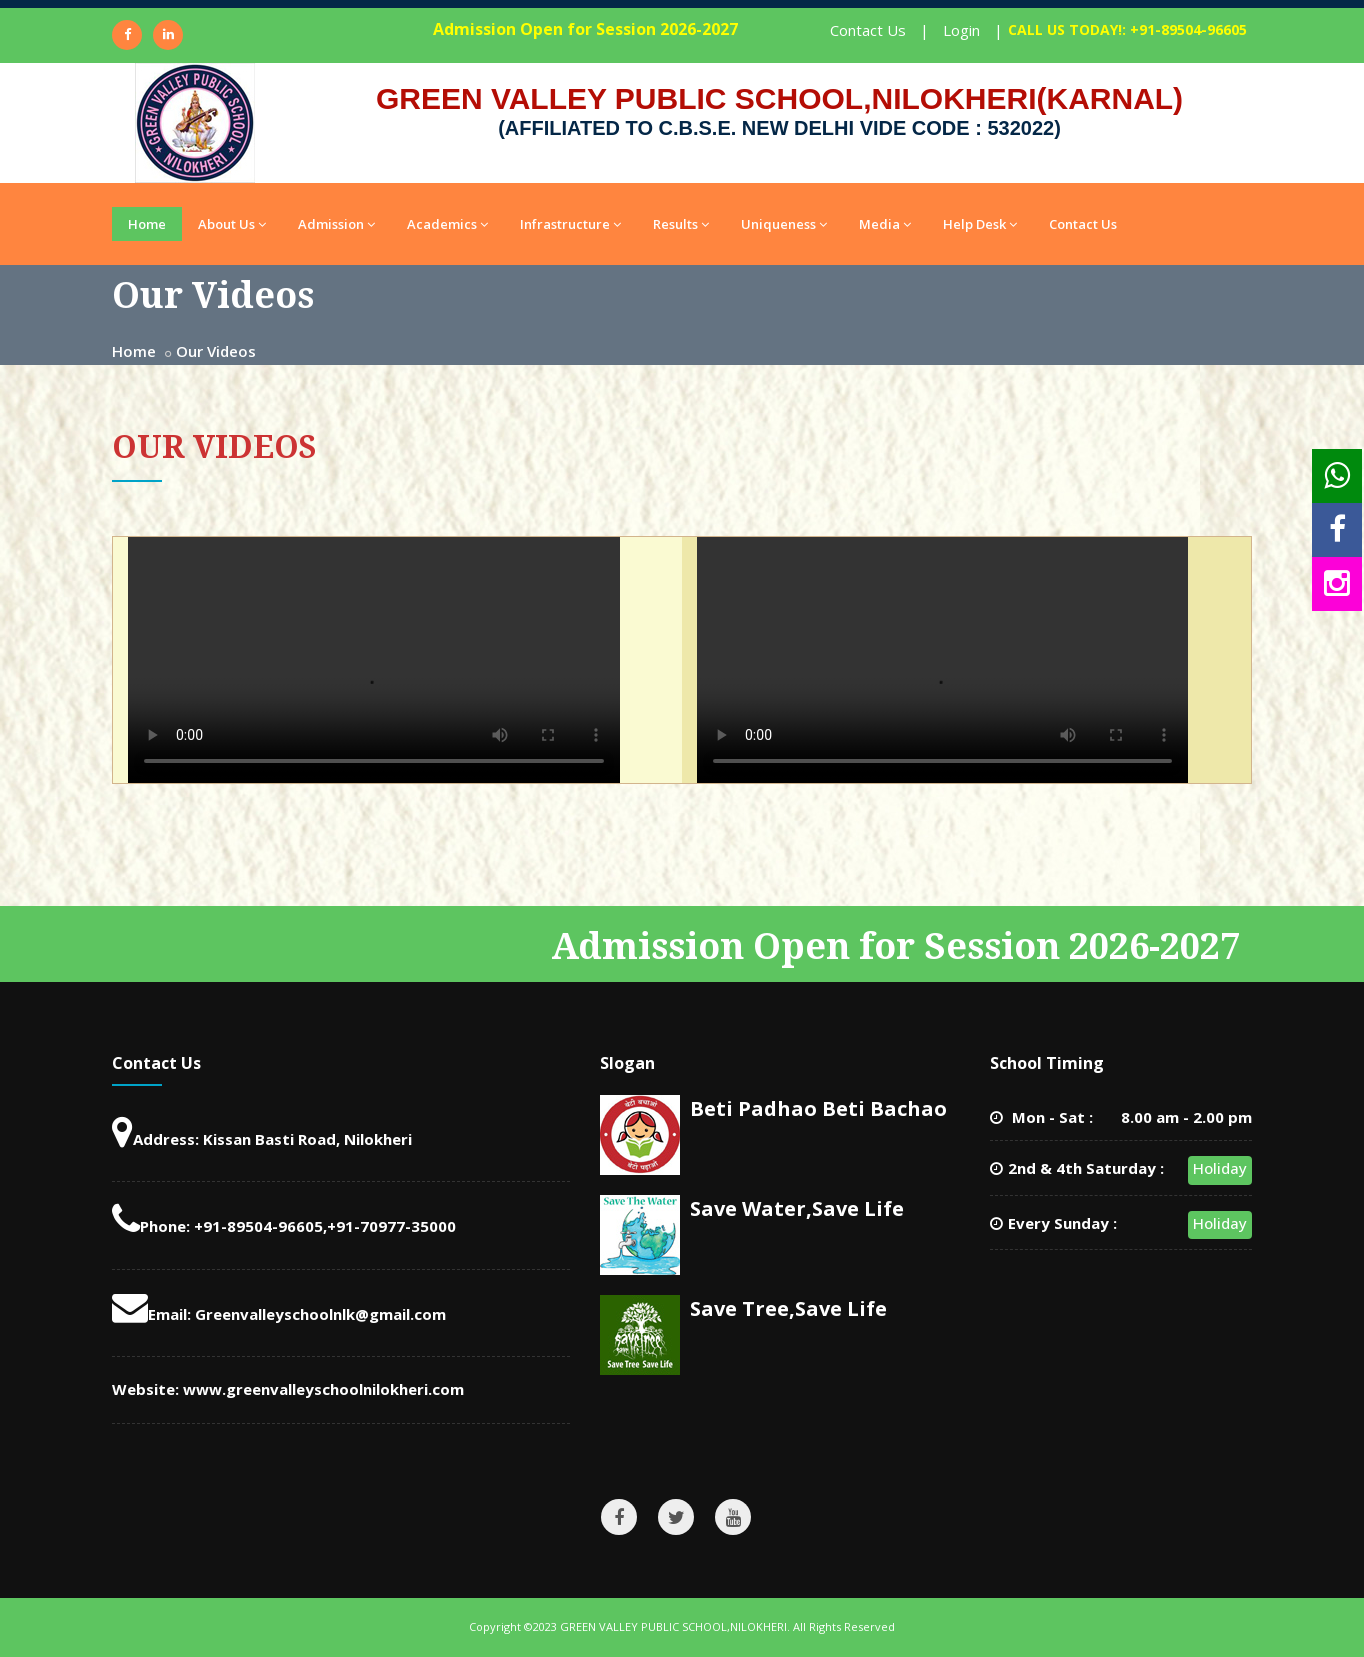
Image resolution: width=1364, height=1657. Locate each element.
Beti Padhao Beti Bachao (818, 1108)
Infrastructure (570, 224)
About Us (232, 224)
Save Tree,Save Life (788, 1308)
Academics (447, 224)
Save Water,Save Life (797, 1208)
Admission (336, 224)
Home (147, 224)
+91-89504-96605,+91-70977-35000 (325, 1226)
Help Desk (980, 224)
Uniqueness (784, 224)
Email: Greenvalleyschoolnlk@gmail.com (279, 1314)
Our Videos (216, 351)
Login (961, 30)
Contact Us (868, 30)
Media (885, 224)
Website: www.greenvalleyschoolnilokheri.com (288, 1389)
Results (681, 224)
